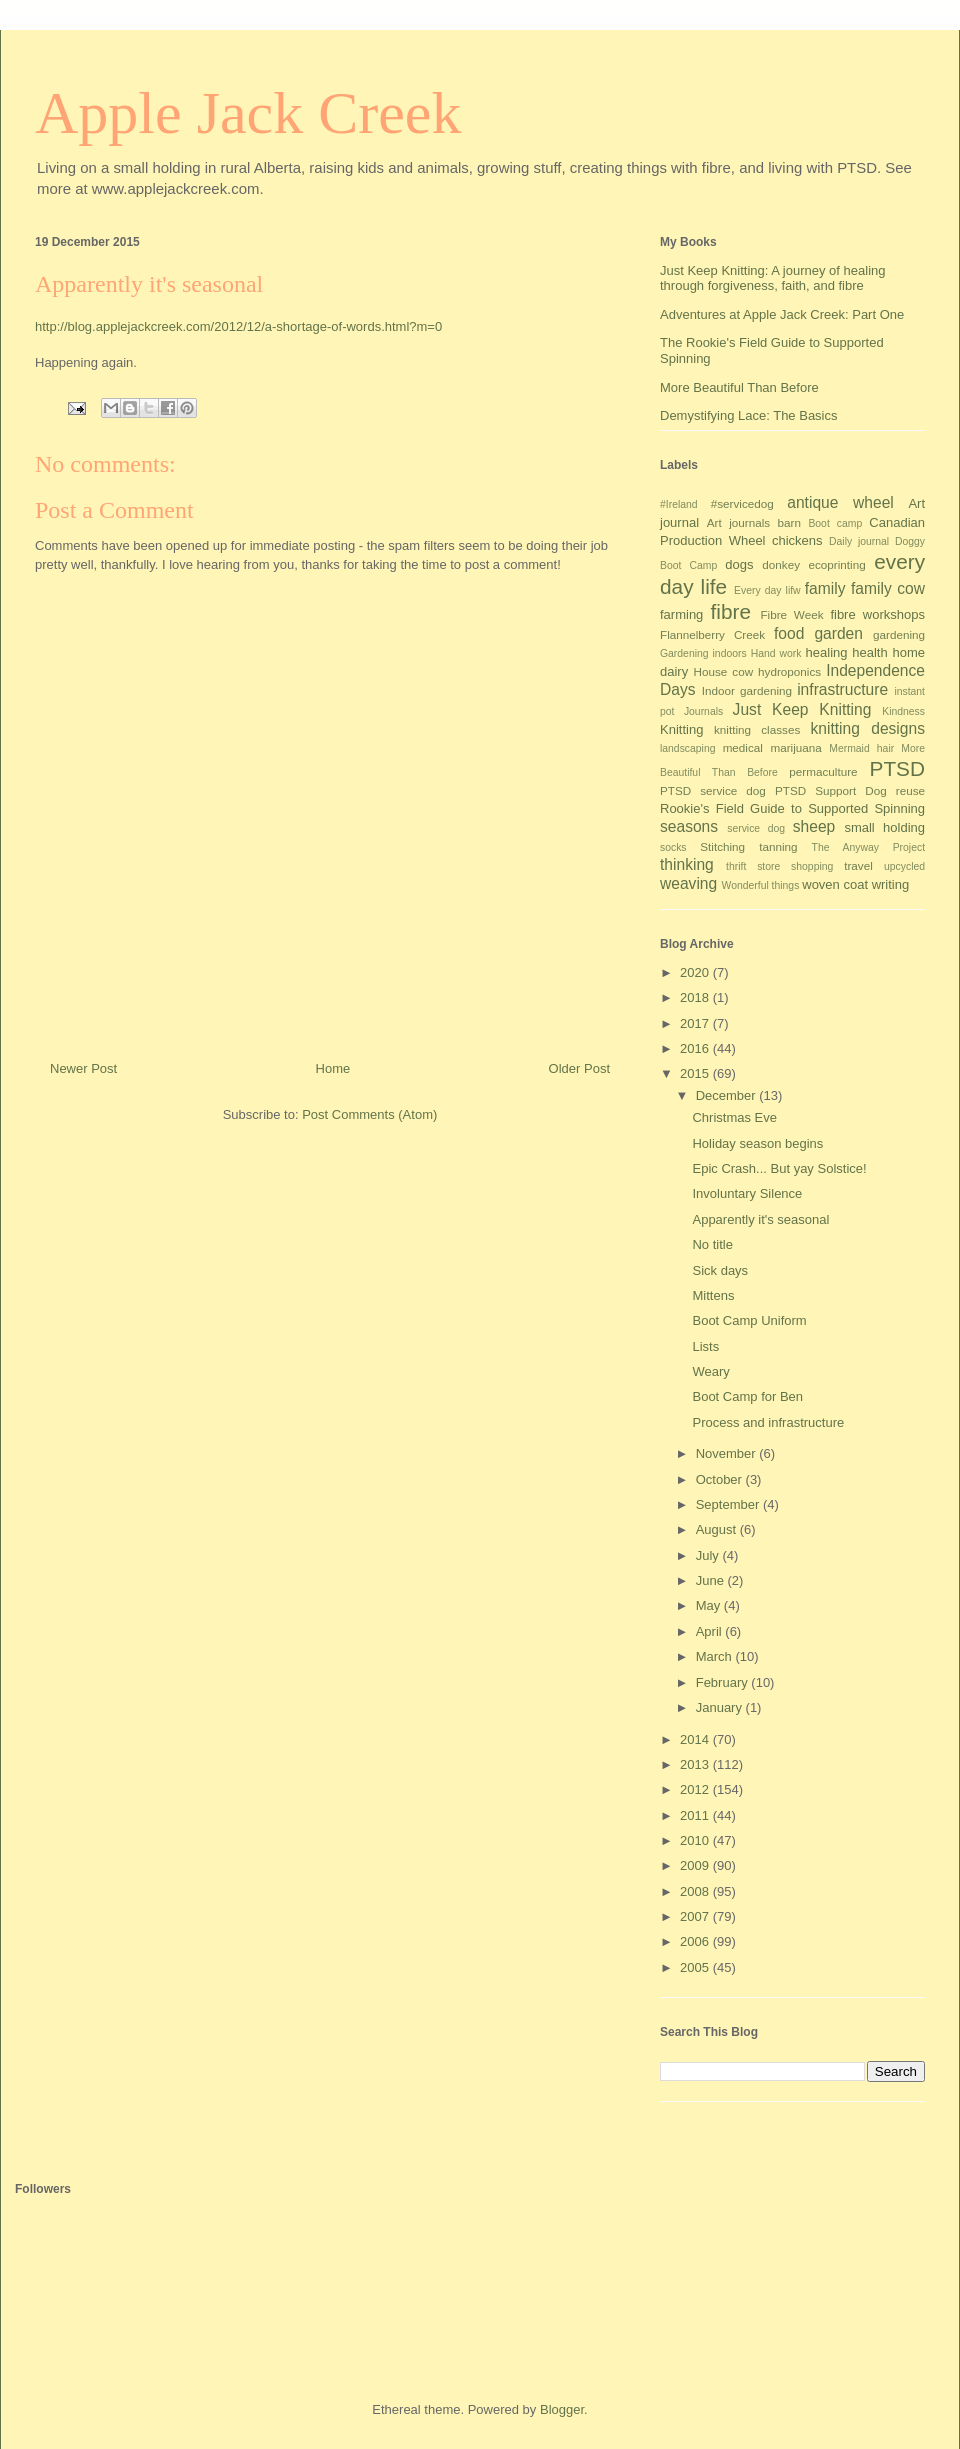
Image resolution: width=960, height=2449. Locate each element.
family (825, 588)
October (721, 1479)
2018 (696, 997)
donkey (781, 564)
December (728, 1095)
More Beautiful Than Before (739, 387)
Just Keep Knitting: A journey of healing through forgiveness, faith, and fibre (773, 278)
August (718, 1529)
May (710, 1605)
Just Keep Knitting (802, 709)
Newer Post (83, 1068)
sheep (814, 826)
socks (673, 847)
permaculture (823, 771)
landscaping (687, 748)
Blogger (562, 2409)
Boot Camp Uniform (749, 1320)
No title (712, 1244)
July (709, 1555)
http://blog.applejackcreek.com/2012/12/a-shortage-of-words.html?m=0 (238, 326)
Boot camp (835, 523)
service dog (756, 828)
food (789, 633)
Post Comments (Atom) (369, 1114)
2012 (696, 1789)
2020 (696, 972)
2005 (696, 1967)
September (729, 1504)
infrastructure (842, 689)
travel (858, 865)
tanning (778, 846)
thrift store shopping (779, 866)
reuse (910, 790)
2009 (696, 1865)
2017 (696, 1023)
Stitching (722, 846)
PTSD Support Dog (831, 790)
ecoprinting (837, 564)
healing (827, 652)
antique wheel (840, 502)
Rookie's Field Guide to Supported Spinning (792, 808)
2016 (696, 1048)
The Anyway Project (868, 847)
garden (838, 633)
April (711, 1631)
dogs (739, 564)
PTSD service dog (713, 790)
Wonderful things (761, 885)
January (721, 1707)
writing (891, 884)
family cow (888, 588)
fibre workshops (877, 614)
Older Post (579, 1068)
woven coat (835, 884)
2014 (696, 1739)
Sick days (720, 1270)
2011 (696, 1815)
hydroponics (789, 671)
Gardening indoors (703, 653)
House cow (724, 671)
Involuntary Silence (747, 1193)
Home (333, 1068)
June (712, 1580)
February (724, 1682)
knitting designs (867, 728)
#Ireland (679, 504)
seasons (689, 826)
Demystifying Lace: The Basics (749, 415)
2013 (696, 1764)
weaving (688, 883)
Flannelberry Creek (712, 634)
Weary (710, 1371)
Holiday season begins (757, 1143)
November (728, 1453)
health (869, 652)
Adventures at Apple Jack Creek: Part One (782, 314)
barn (789, 522)
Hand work (776, 653)
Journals (703, 711)
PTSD (897, 768)
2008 (696, 1891)
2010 (696, 1840)
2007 (696, 1916)
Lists (705, 1346)
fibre (731, 611)
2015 (696, 1073)
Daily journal (859, 541)
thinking (687, 864)
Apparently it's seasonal (760, 1219)
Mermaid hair (861, 748)
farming (681, 614)
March (716, 1656)
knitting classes (757, 729)
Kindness (903, 711)
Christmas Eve (734, 1117)
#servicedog (742, 503)
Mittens (713, 1295)
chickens (797, 540)
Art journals (738, 522)
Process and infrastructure (768, 1422)
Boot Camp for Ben (747, 1396)
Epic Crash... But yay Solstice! (779, 1168)
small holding (884, 827)
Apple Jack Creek (248, 113)
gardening (899, 634)
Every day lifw (767, 590)
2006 (696, 1941)
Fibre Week (791, 614)
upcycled (904, 866)
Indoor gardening (747, 690)
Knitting (681, 729)
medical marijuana (772, 747)
